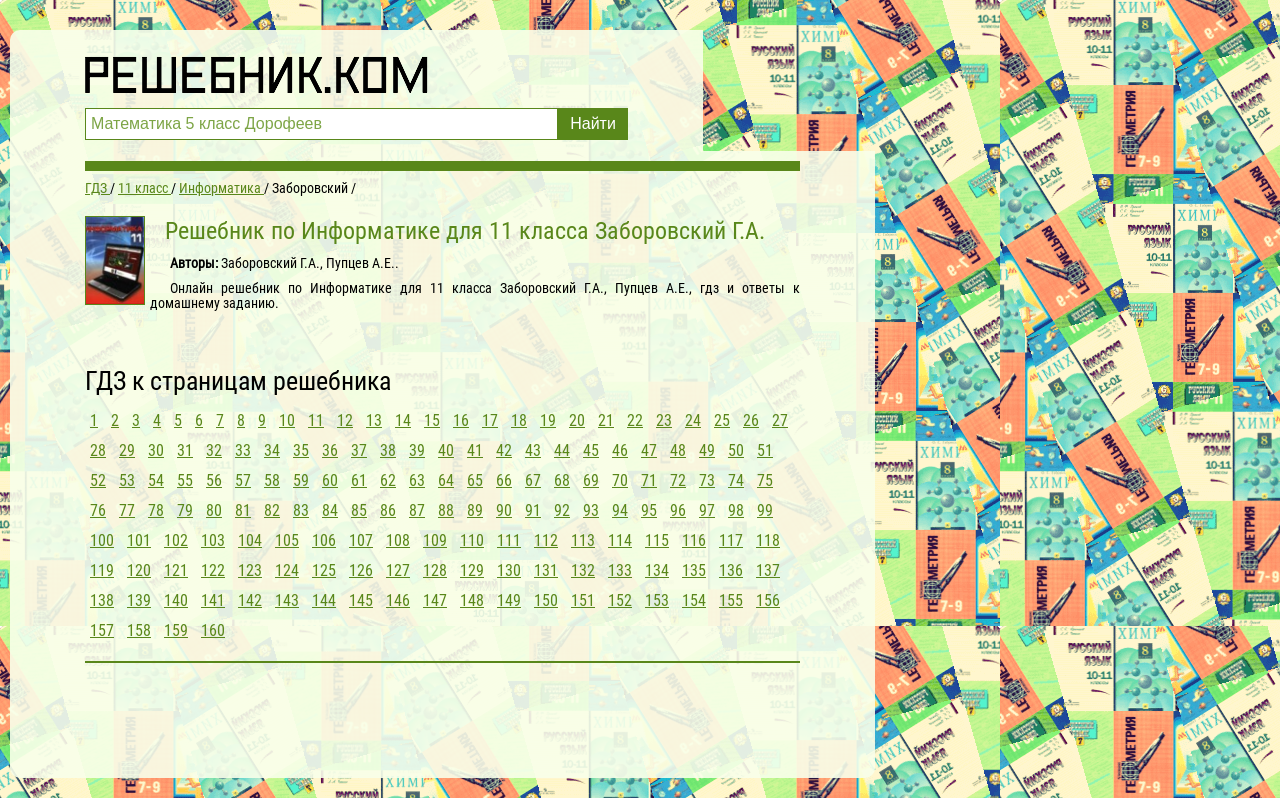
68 (562, 480)
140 (176, 600)
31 (185, 450)
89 (475, 510)
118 (768, 540)
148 (472, 600)
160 (213, 630)
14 (403, 420)
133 (620, 570)
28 (98, 450)
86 (388, 510)
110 (472, 540)
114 (620, 540)
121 (176, 570)
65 (475, 480)
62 (388, 480)
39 (417, 450)
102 (176, 540)
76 (98, 510)
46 (620, 450)
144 (324, 600)
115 (657, 540)
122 (213, 570)
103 (213, 540)
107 (361, 540)
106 (324, 540)
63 (417, 480)
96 (678, 510)
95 (649, 510)
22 (635, 420)
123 (250, 570)
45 (591, 450)
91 (533, 510)
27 (780, 420)
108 (398, 540)
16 (461, 420)
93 (591, 510)
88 (446, 510)
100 (102, 540)
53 (127, 480)
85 (359, 510)
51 (765, 450)
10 (287, 420)
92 (562, 510)
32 (214, 450)
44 (562, 450)
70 (620, 480)
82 (272, 510)
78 (156, 510)
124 (287, 570)
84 (330, 510)
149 (509, 600)
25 (722, 420)
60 (330, 480)
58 (272, 480)
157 (102, 630)
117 (731, 540)
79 (185, 510)
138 (102, 600)
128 (435, 570)
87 (417, 510)
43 (533, 450)
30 (156, 450)
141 (213, 600)
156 (768, 600)
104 (250, 540)
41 (475, 450)
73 (707, 480)
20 (577, 420)
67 (533, 480)
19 (548, 420)
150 (546, 600)
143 (287, 600)
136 (731, 570)
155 (731, 600)
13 (374, 420)
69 (591, 480)
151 (583, 600)
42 (504, 450)
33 (243, 450)
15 (432, 420)
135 (694, 570)
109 (435, 540)
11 (316, 420)
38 (388, 450)
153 (657, 600)
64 (446, 480)
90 (504, 510)
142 (250, 600)
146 (398, 600)
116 (694, 540)
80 (214, 510)
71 (649, 480)
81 (243, 510)
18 (519, 420)
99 (765, 510)
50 (736, 450)
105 (287, 540)
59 (301, 480)
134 (657, 570)
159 (176, 630)
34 (272, 450)
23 (664, 420)
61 (359, 480)
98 (736, 510)
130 (509, 570)
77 (127, 510)
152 (620, 600)
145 (361, 600)
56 (214, 480)
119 (102, 570)
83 (301, 510)
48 (678, 450)
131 (546, 570)
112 (546, 540)
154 (694, 600)
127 (398, 570)
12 (345, 420)
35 (301, 450)
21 (606, 420)
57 (243, 480)
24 (693, 420)
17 (490, 420)
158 (139, 630)
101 (139, 540)
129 (472, 570)
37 (359, 450)
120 (139, 570)
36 (330, 450)
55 (185, 480)
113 (583, 540)
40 (446, 450)
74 (736, 480)
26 (751, 420)
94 (620, 510)
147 (435, 600)
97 (707, 510)
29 (127, 450)
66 (504, 480)
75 (765, 480)
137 (768, 570)
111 (509, 540)
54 (156, 480)
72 (678, 480)
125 (324, 570)
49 (707, 450)
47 (649, 450)
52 (98, 480)
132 (583, 570)
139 (139, 600)
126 (361, 570)
